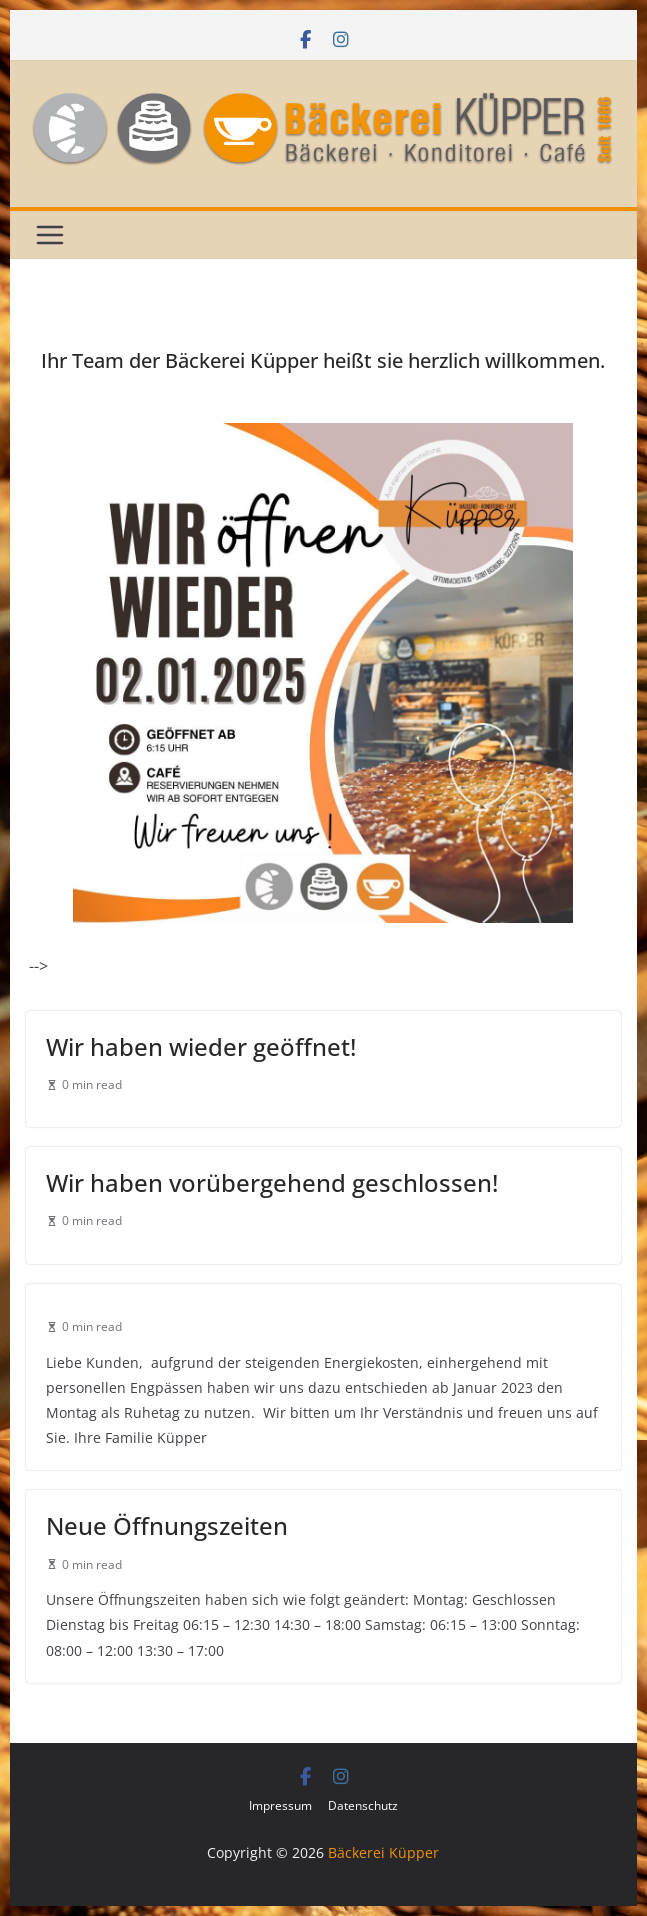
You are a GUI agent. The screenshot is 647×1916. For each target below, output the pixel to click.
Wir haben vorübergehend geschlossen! (272, 1182)
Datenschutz (363, 1805)
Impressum (280, 1805)
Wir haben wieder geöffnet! (201, 1046)
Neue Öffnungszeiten (167, 1525)
